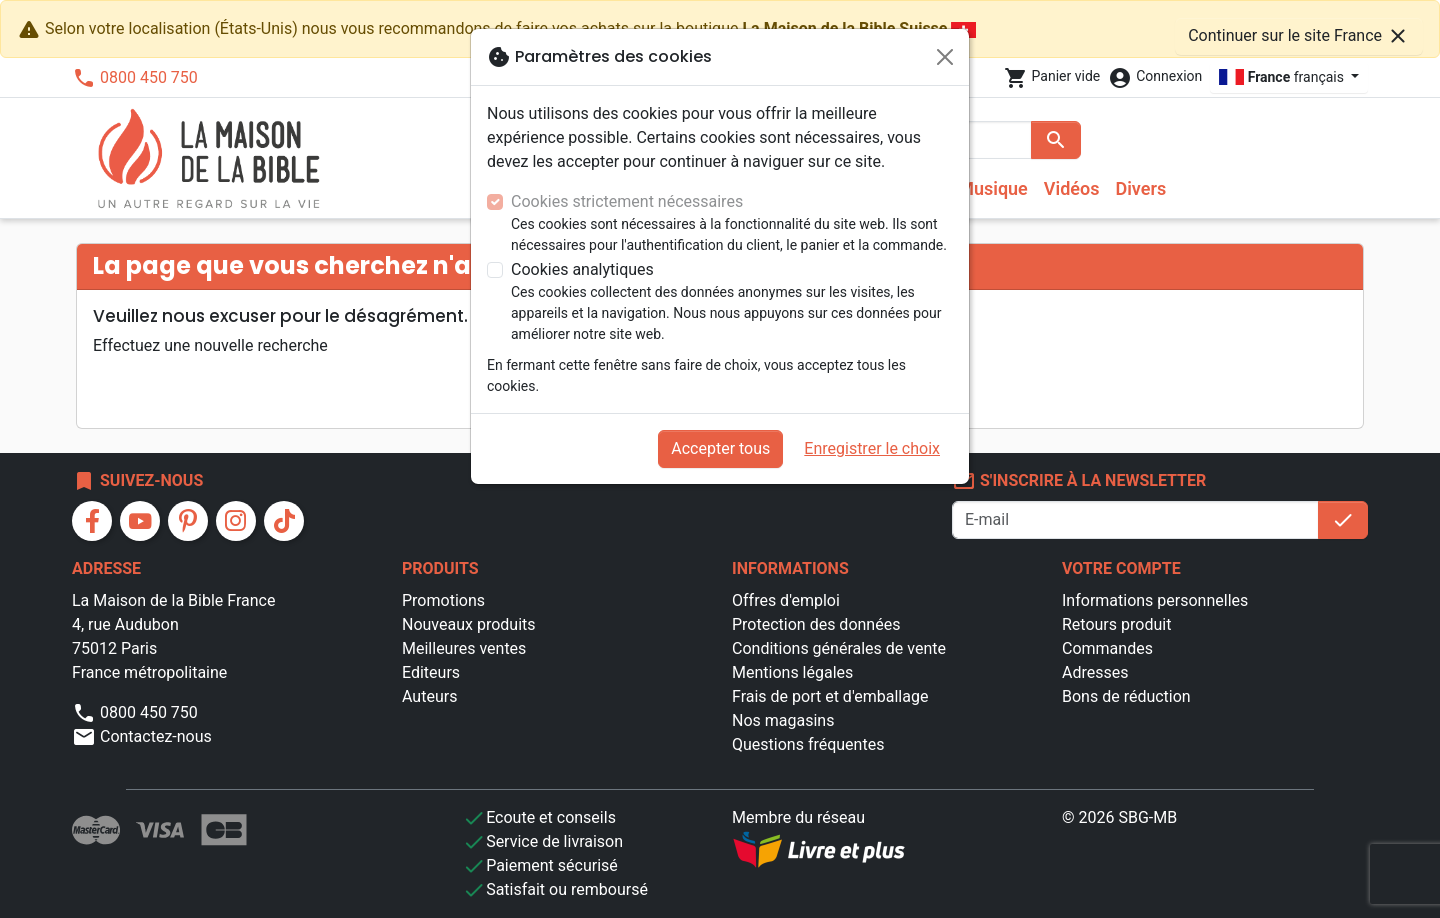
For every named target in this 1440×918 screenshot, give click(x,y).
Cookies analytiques (582, 269)
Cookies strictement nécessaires (627, 201)
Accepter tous (720, 448)
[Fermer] (945, 57)
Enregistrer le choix (872, 448)
